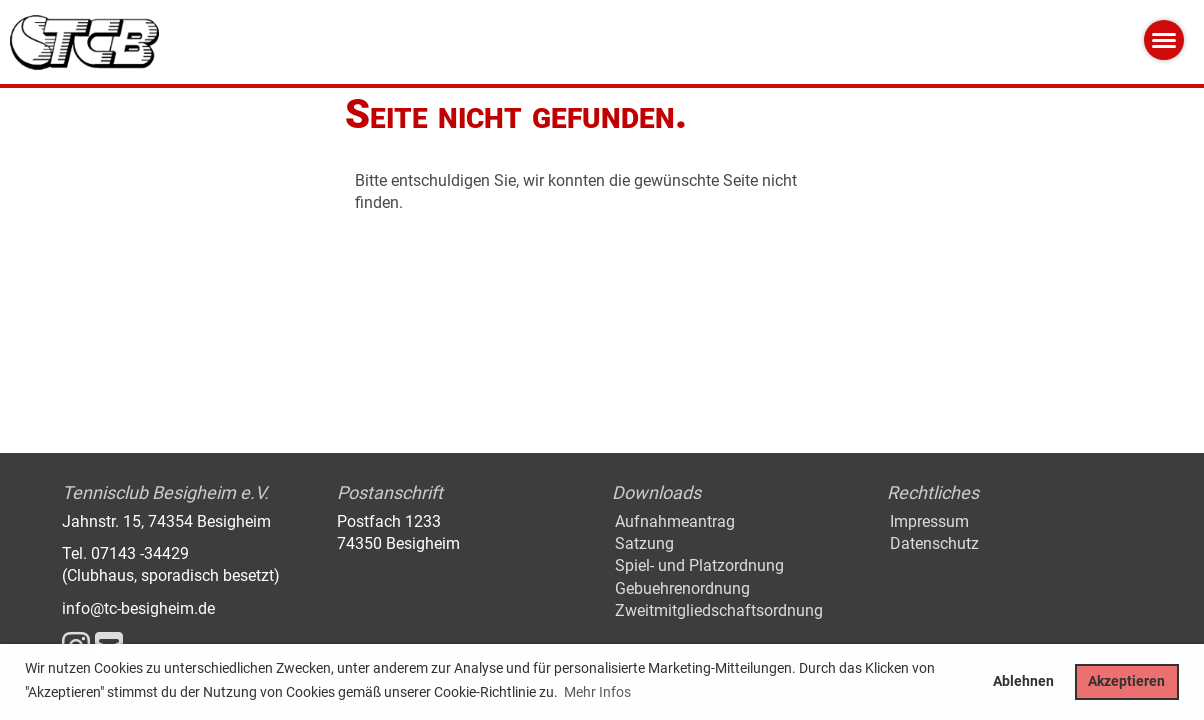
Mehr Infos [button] (597, 692)
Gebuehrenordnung (682, 588)
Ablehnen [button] (1023, 681)
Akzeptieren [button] (1126, 681)
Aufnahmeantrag (675, 521)
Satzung (644, 543)
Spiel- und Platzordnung (699, 565)
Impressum (929, 521)
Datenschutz (934, 543)
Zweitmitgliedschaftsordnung (719, 610)
